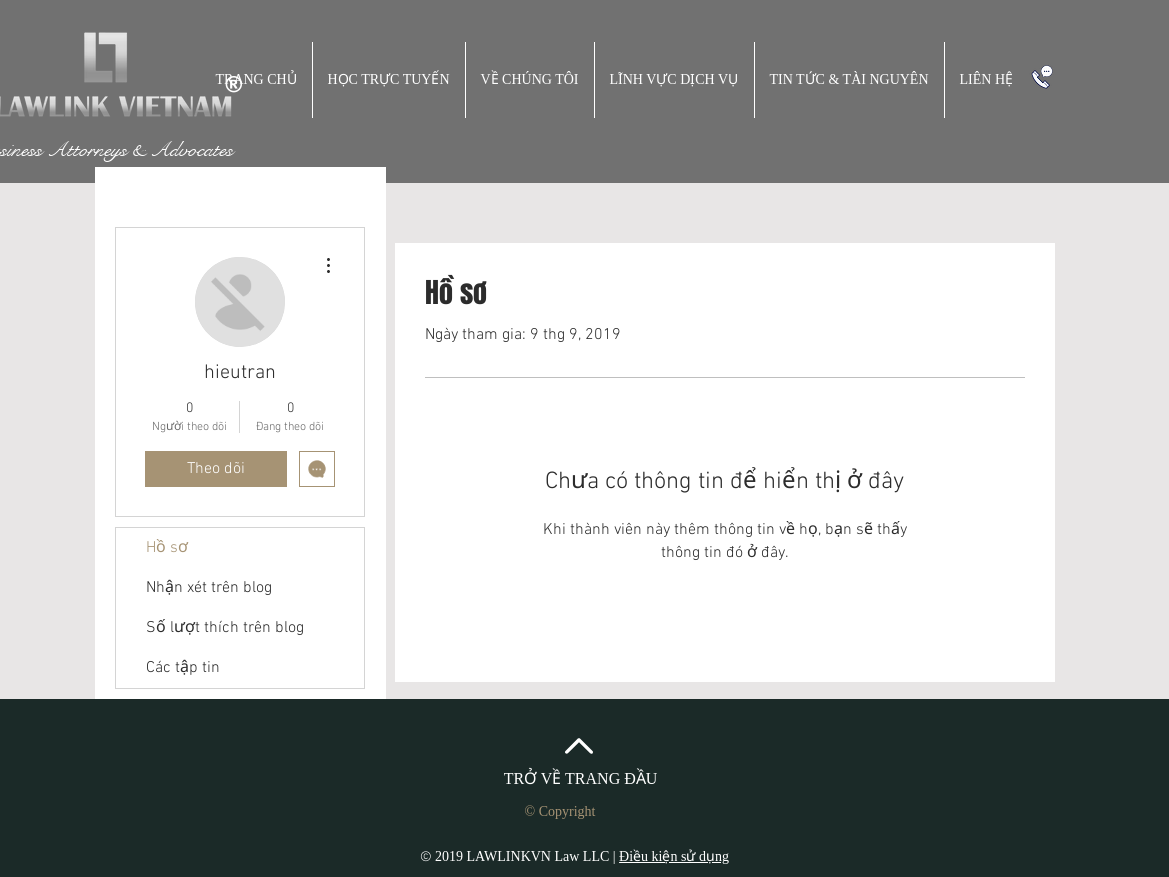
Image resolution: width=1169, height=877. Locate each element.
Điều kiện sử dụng (674, 856)
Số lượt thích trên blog (225, 628)
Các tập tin (183, 668)
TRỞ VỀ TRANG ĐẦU (581, 778)
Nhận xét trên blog (209, 588)
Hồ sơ (167, 548)
